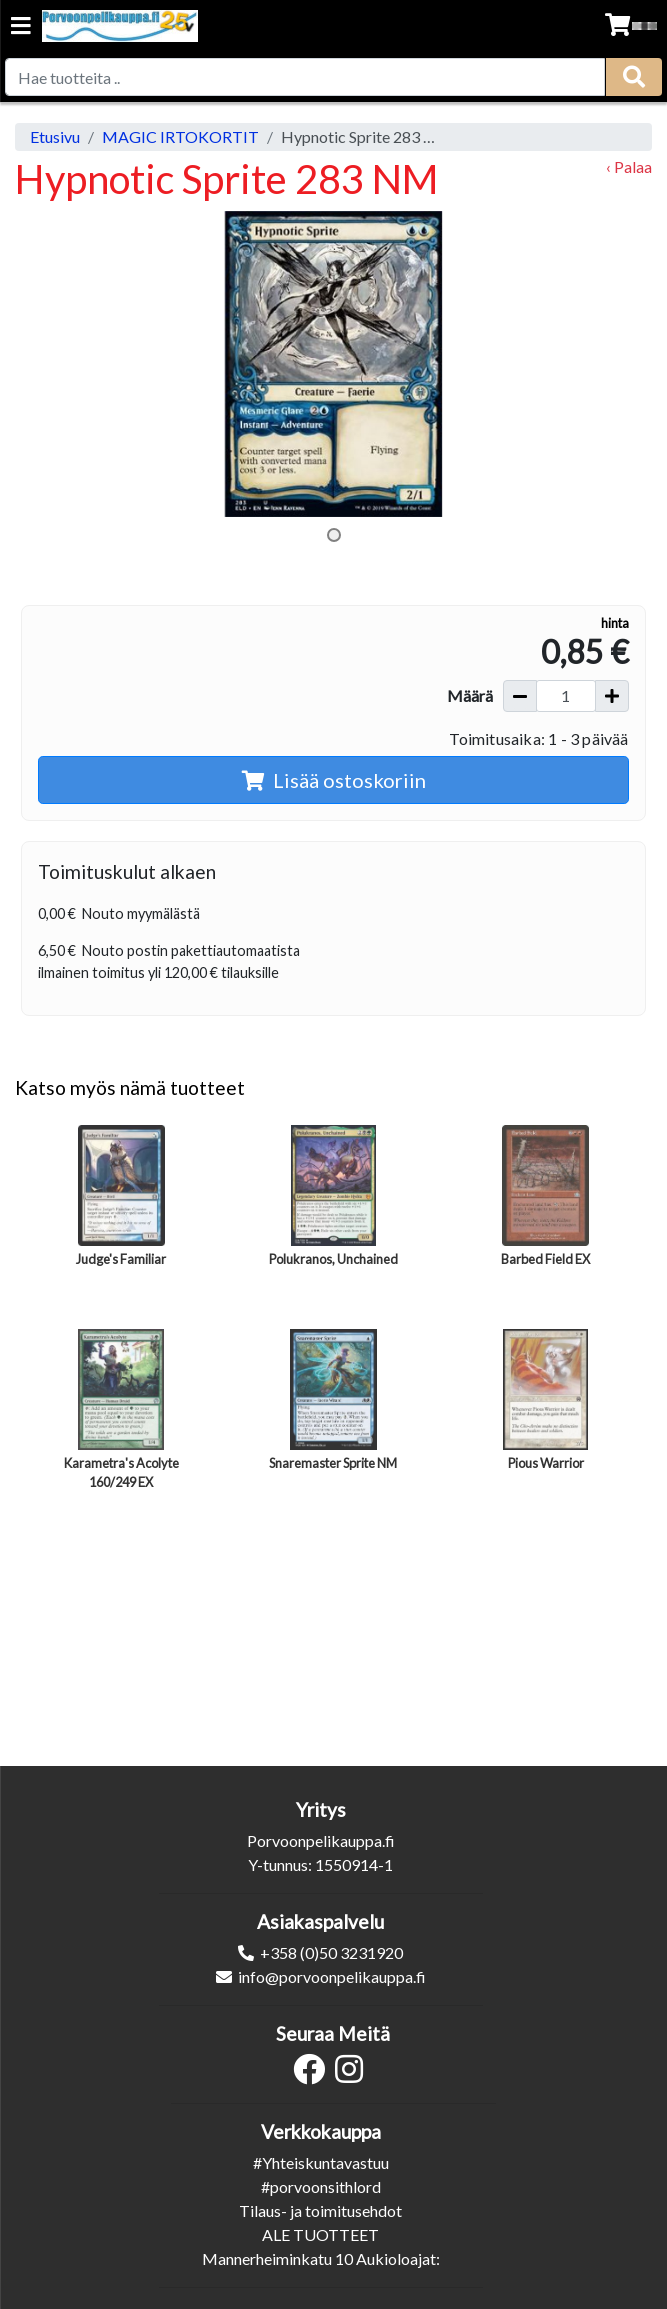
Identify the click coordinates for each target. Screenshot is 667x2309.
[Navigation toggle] (21, 27)
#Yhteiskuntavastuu (321, 2162)
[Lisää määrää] (612, 696)
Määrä (470, 695)
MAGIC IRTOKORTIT (180, 136)
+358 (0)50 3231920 (331, 1952)
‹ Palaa (629, 166)
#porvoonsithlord (321, 2186)
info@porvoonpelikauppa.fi (332, 1976)
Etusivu (55, 136)
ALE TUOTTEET (320, 2234)
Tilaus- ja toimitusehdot (320, 2210)
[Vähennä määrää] (520, 696)
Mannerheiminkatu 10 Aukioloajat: (321, 2258)
